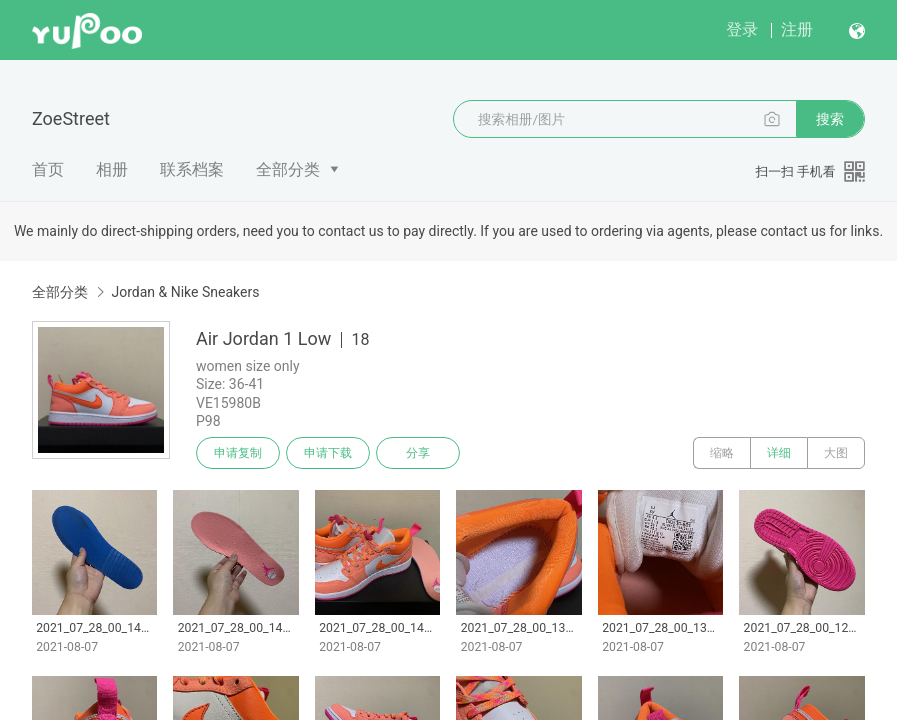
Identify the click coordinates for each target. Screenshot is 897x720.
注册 (797, 29)
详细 (779, 453)
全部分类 (288, 169)
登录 (742, 29)
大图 (836, 453)
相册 (112, 169)
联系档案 (192, 169)
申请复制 (238, 453)
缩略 (722, 453)
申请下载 (328, 453)
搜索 (830, 119)
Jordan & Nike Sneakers (185, 292)
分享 (418, 453)
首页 (48, 169)
